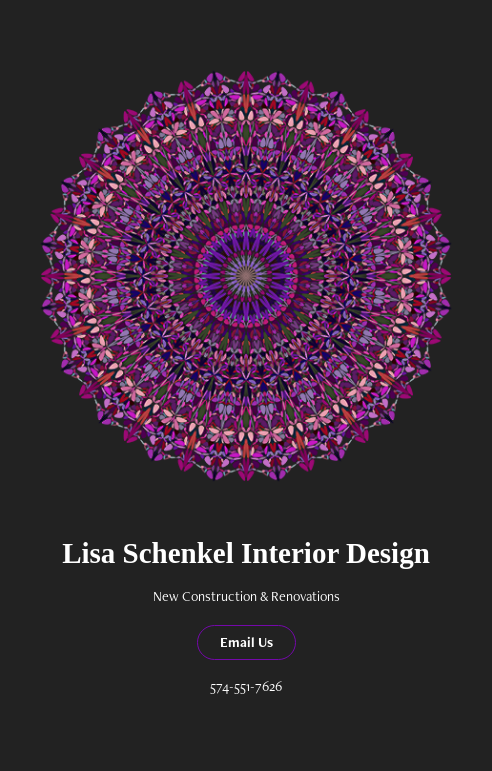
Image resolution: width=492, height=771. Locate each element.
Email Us (246, 642)
